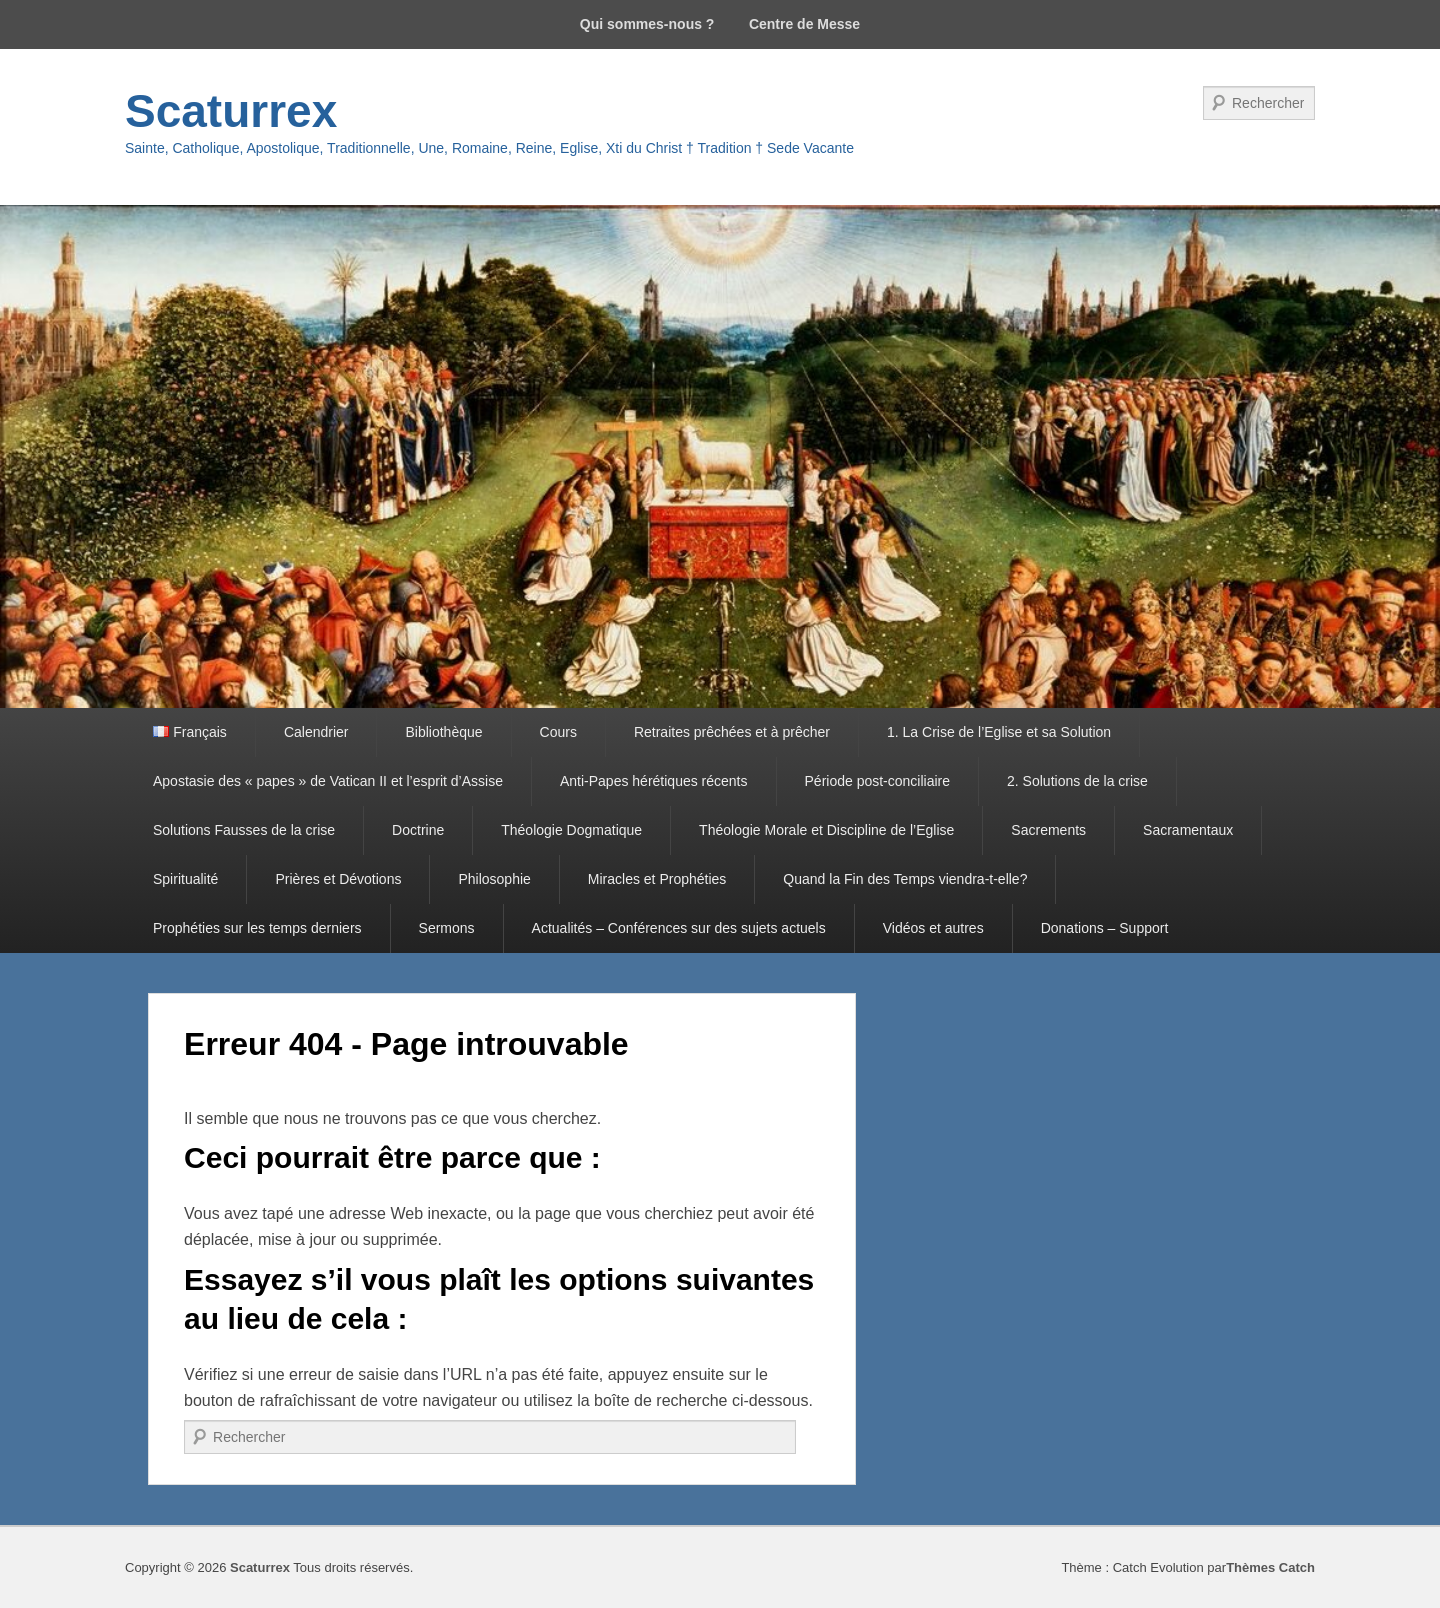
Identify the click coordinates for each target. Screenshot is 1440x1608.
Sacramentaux (1188, 830)
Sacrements (1048, 830)
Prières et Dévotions (338, 879)
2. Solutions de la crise (1077, 781)
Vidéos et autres (933, 928)
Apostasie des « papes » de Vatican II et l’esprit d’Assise (328, 781)
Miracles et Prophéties (657, 879)
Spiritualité (185, 879)
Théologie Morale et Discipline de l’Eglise (826, 830)
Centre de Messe (804, 24)
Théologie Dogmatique (571, 830)
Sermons (447, 928)
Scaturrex (231, 111)
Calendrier (316, 732)
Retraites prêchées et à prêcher (732, 732)
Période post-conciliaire (878, 781)
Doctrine (418, 830)
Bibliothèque (443, 732)
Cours (558, 732)
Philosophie (494, 879)
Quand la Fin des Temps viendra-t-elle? (905, 879)
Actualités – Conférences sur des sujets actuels (679, 928)
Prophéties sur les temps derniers (257, 928)
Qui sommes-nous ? (647, 24)
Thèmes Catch (1270, 1567)
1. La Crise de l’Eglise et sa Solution (999, 732)
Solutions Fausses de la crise (244, 830)
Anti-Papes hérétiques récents (654, 781)
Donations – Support (1105, 928)
